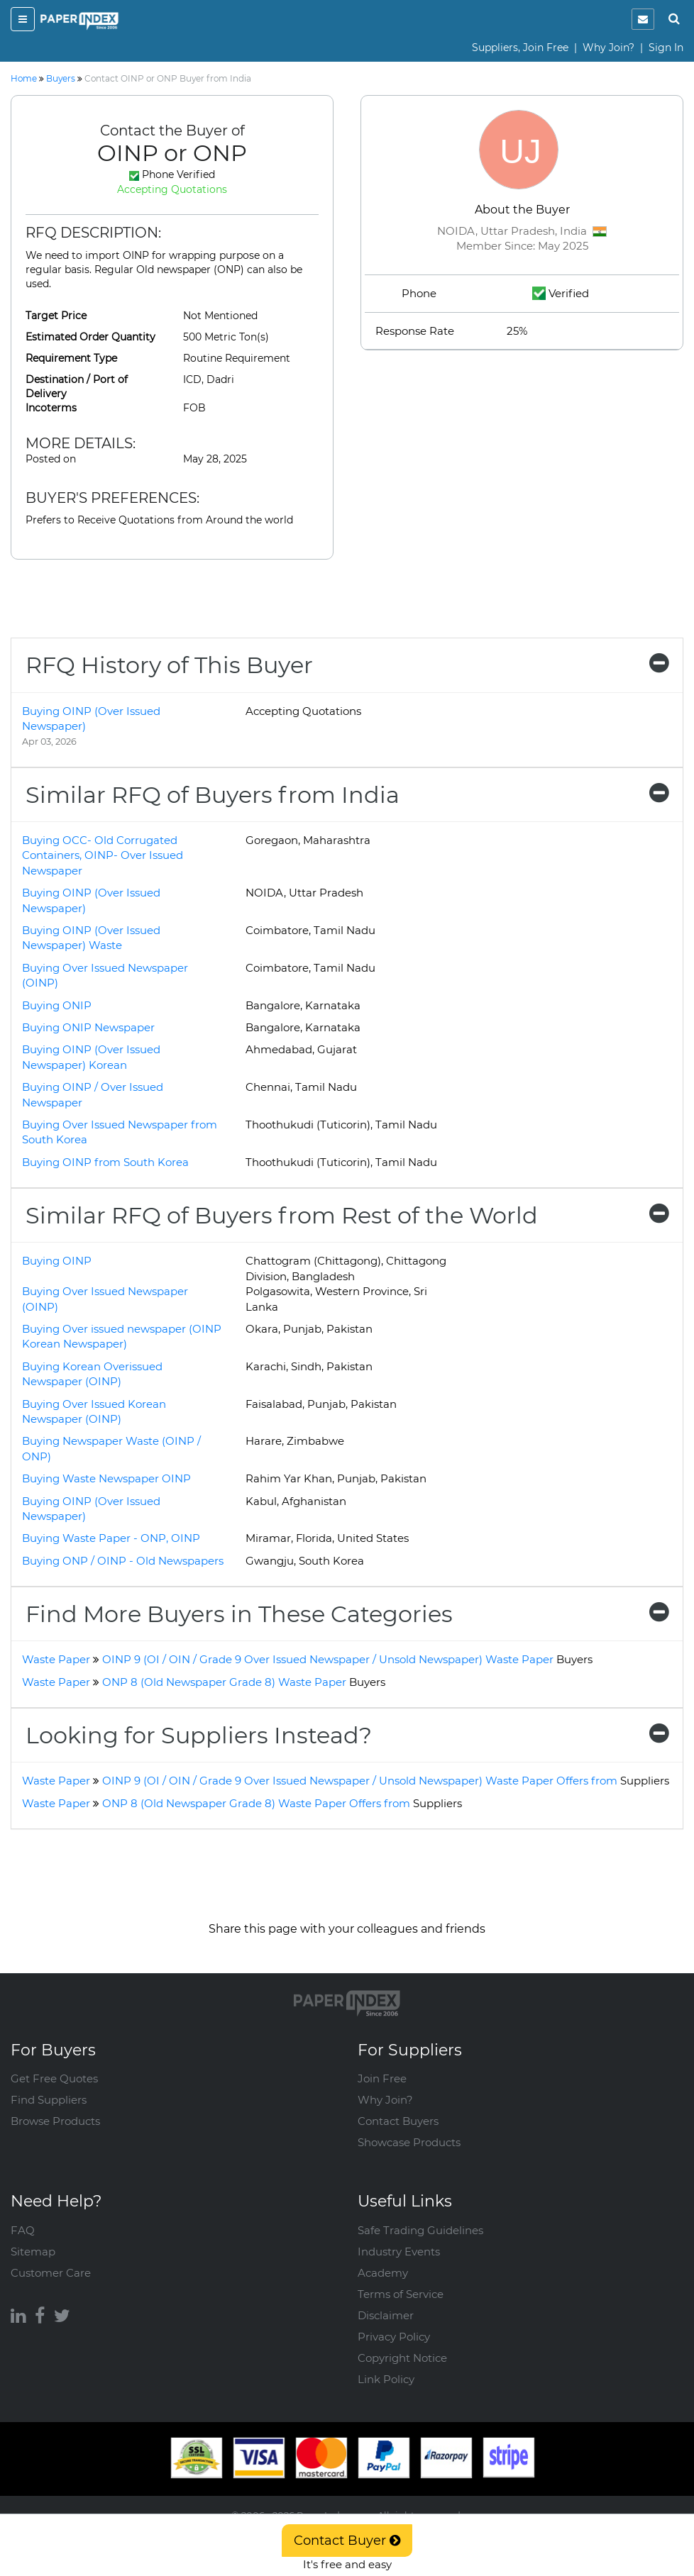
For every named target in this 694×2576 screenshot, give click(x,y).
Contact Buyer (347, 2540)
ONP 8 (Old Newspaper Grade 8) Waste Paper (243, 1682)
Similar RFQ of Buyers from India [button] (347, 795)
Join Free (382, 2078)
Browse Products (55, 2121)
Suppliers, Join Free (520, 47)
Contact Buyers (398, 2121)
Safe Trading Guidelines (420, 2230)
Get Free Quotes (54, 2078)
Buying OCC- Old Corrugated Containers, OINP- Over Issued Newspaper (102, 855)
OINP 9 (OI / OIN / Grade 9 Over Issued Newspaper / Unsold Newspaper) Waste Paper (347, 1659)
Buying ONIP (57, 1005)
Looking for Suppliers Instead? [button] (347, 1735)
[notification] (643, 19)
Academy (383, 2273)
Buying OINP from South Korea (105, 1162)
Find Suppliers (49, 2099)
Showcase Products (409, 2142)
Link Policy (386, 2379)
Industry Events (399, 2251)
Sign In (666, 47)
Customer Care (51, 2273)
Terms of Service (401, 2294)
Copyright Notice (402, 2358)
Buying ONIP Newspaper (88, 1027)
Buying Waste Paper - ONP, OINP (111, 1538)
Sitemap (33, 2251)
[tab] (347, 665)
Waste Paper (56, 1659)
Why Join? (608, 47)
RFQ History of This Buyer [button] (347, 665)
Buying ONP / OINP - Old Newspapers (123, 1560)
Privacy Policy (394, 2336)
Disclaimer (386, 2315)
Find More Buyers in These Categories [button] (347, 1614)
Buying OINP (57, 1260)
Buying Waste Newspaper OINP (106, 1478)
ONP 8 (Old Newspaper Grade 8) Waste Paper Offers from (282, 1803)
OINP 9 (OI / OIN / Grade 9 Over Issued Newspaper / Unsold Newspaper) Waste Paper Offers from (385, 1780)
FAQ (23, 2230)
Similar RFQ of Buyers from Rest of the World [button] (347, 1215)
